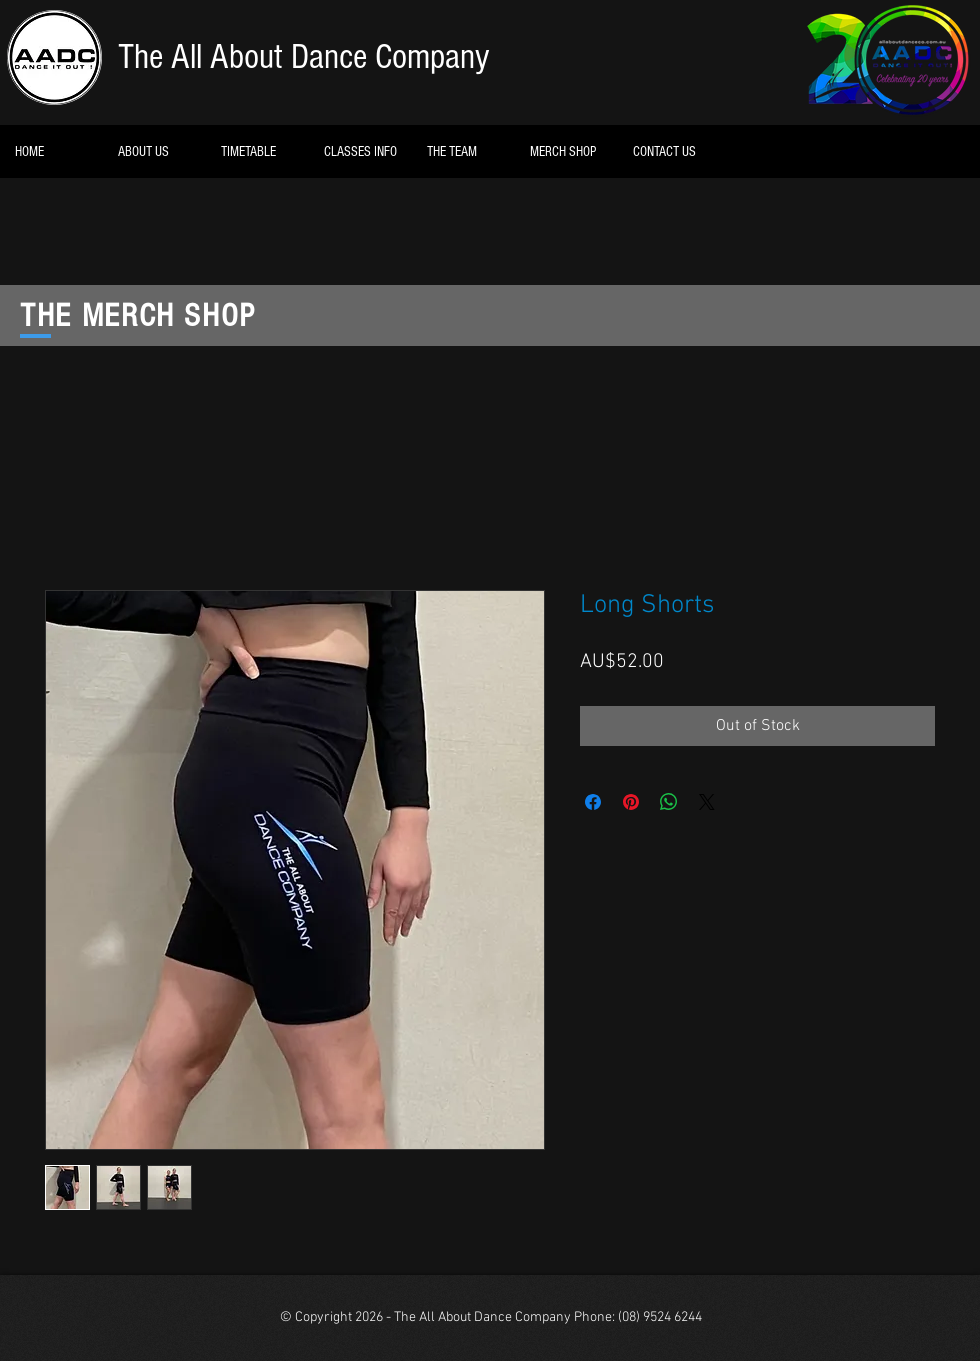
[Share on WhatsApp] (669, 802)
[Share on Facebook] (593, 802)
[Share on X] (707, 802)
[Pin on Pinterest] (631, 802)
